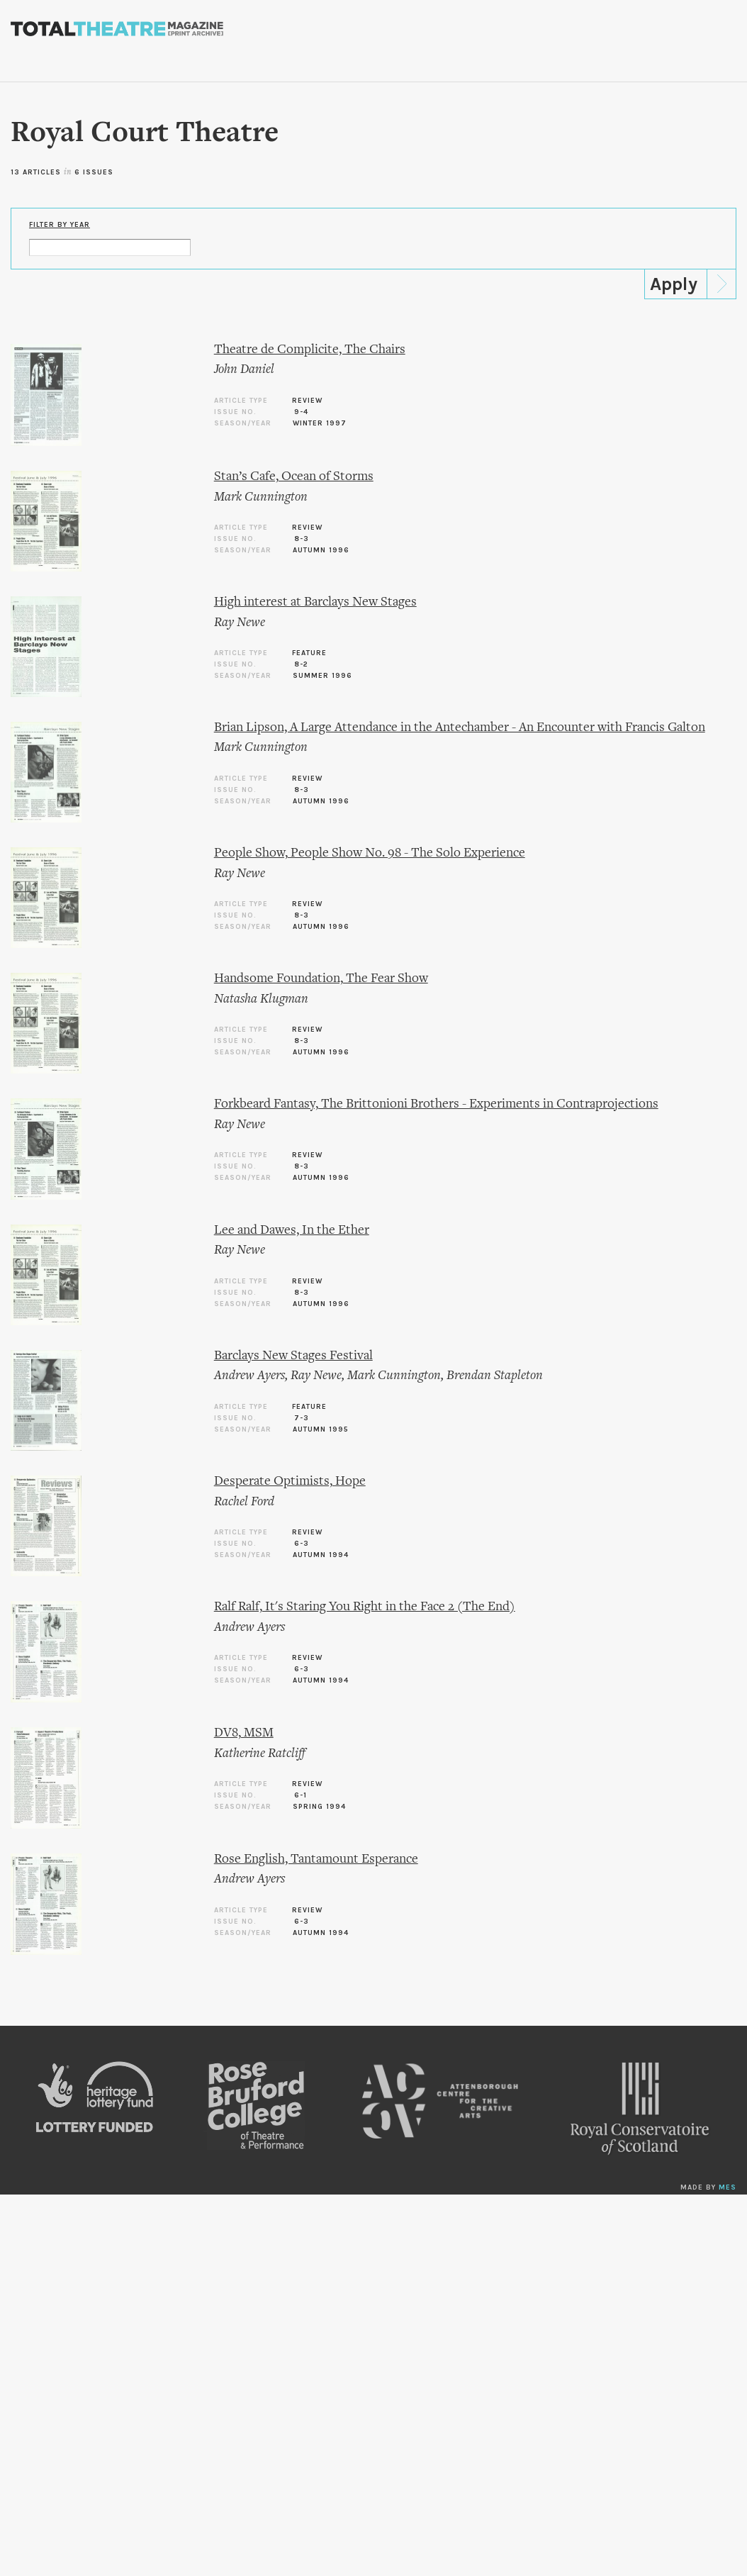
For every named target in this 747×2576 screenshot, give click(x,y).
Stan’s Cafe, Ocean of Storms (294, 477)
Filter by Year (59, 225)
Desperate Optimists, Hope (290, 1481)
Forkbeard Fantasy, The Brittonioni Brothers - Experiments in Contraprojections (436, 1104)
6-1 (300, 1795)
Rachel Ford (244, 1502)
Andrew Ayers (249, 1376)
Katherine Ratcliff (259, 1754)
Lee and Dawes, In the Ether (291, 1230)
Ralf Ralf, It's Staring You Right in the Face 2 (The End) (364, 1607)
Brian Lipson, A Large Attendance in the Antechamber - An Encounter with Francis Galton (459, 728)
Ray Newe (239, 623)
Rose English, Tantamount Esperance (316, 1859)
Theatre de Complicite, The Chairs (309, 350)
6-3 (301, 1543)
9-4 (301, 412)
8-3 (301, 539)
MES (727, 2187)
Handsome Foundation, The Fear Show (321, 979)
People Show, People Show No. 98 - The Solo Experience (369, 853)
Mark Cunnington (261, 497)
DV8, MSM (244, 1733)
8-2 (301, 664)
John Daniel (244, 370)
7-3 (301, 1418)
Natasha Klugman (261, 999)
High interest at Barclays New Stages (315, 602)
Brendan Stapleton (494, 1376)
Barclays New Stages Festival (293, 1356)
